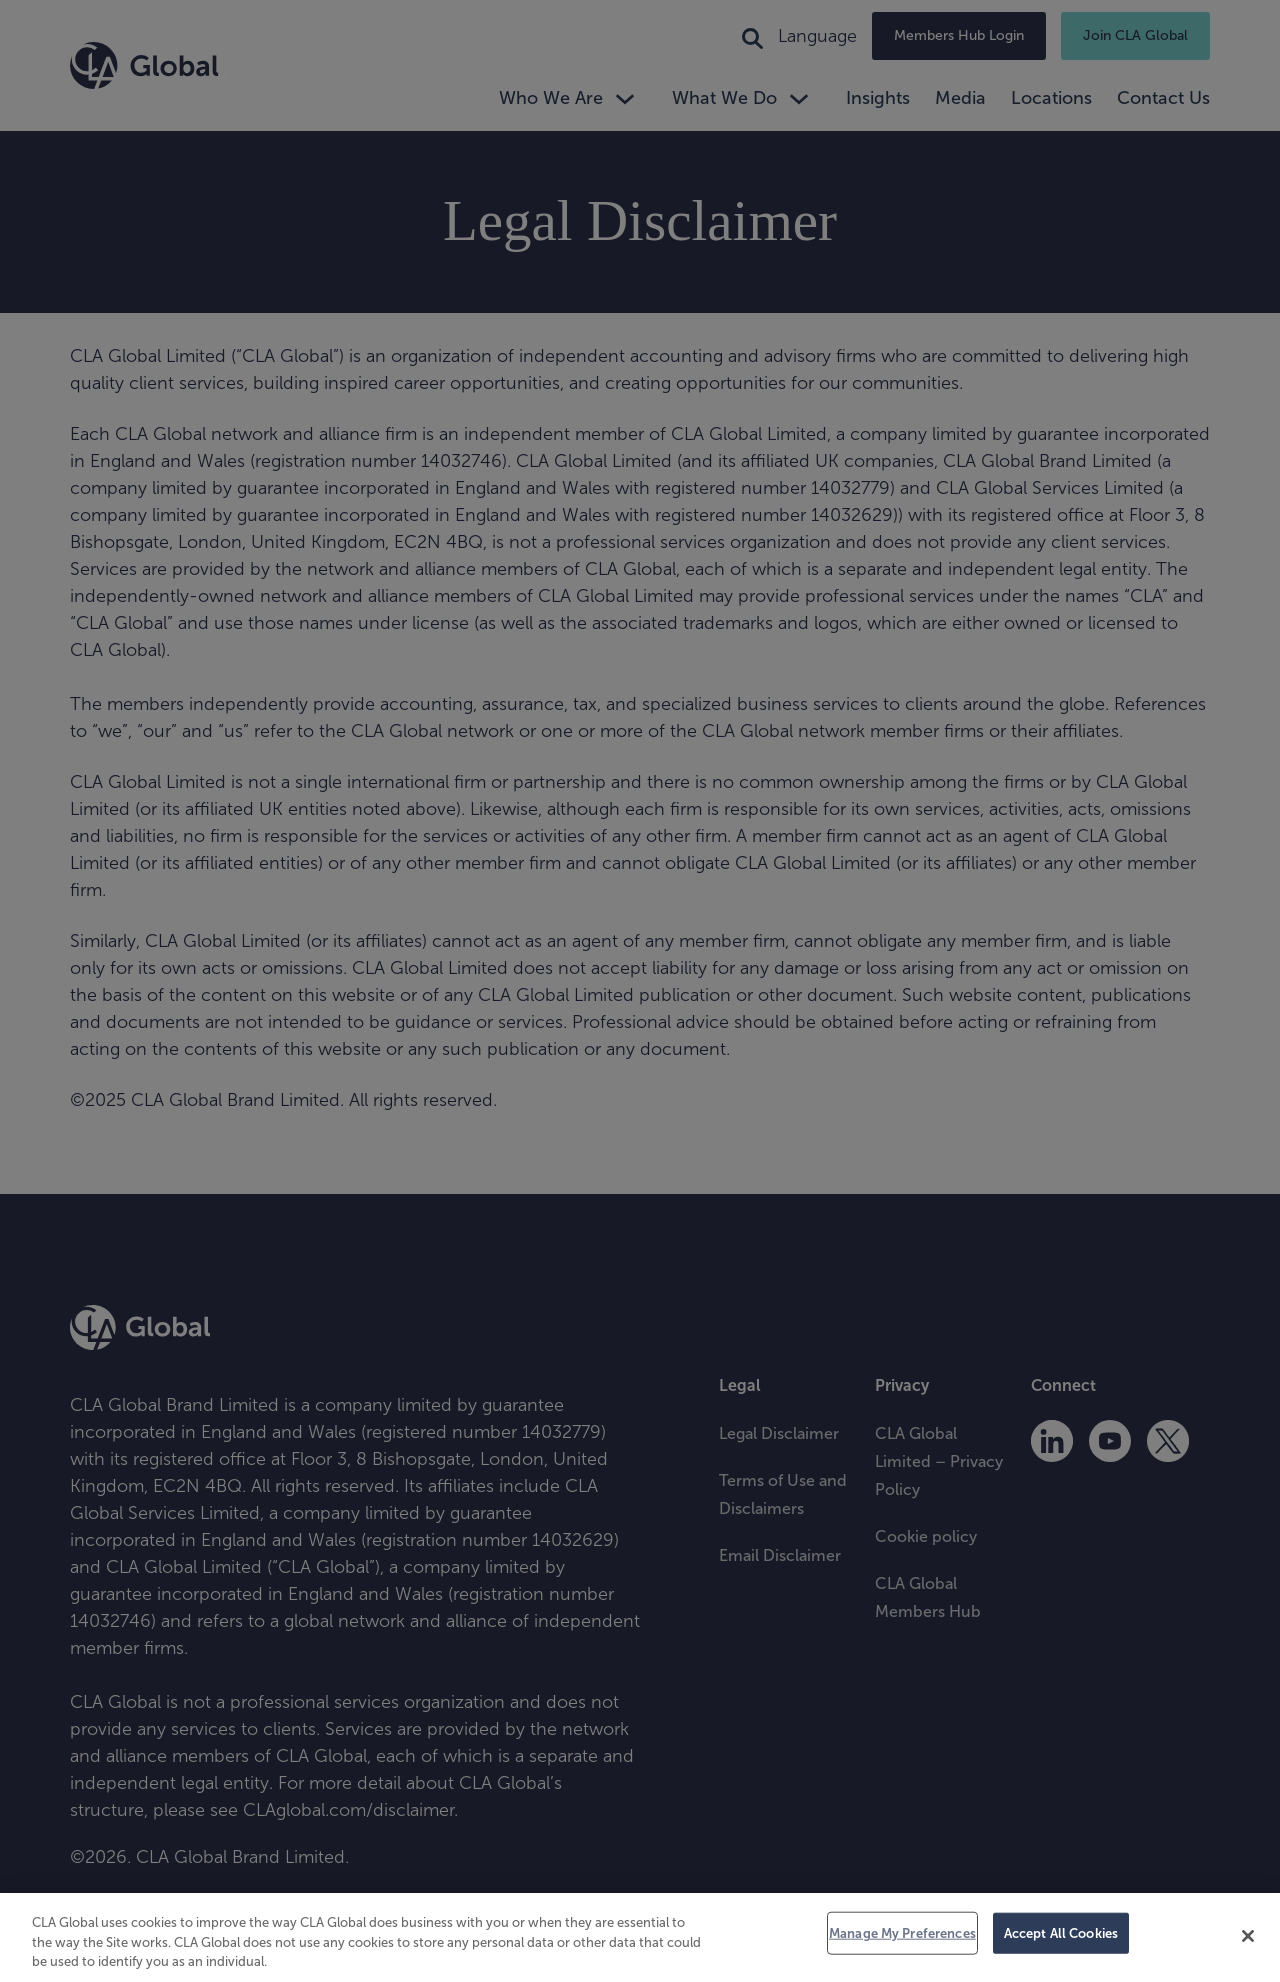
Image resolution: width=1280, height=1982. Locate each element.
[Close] (1248, 1936)
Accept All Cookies (1061, 1932)
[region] (640, 1937)
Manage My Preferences (902, 1932)
